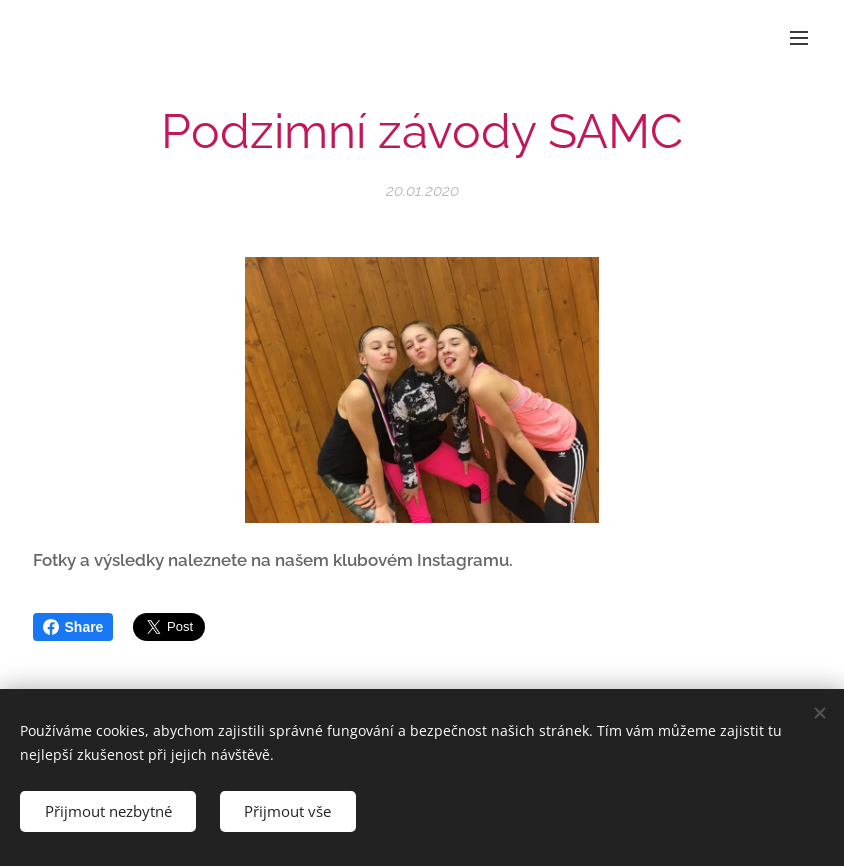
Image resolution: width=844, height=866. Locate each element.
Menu (799, 38)
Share (73, 627)
